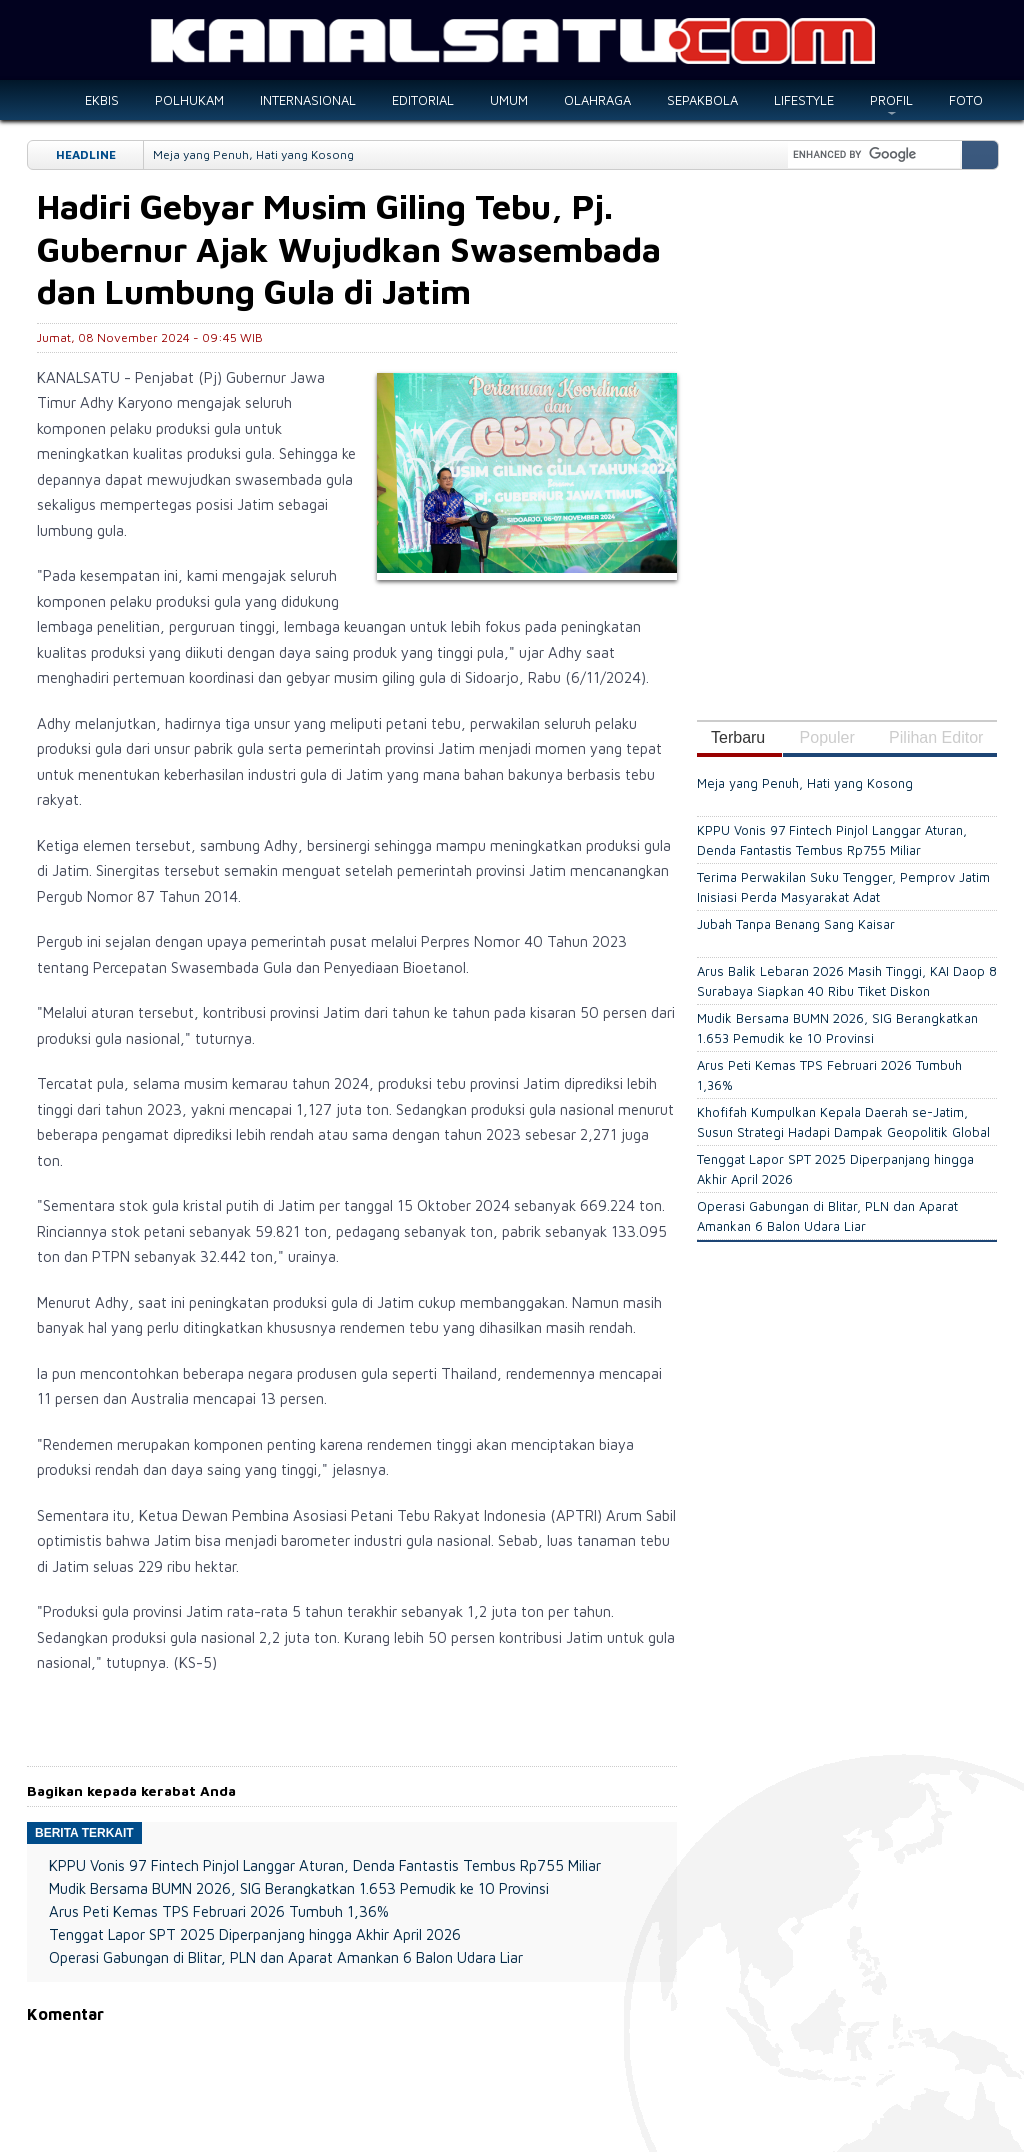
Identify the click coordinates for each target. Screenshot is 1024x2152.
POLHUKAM (189, 100)
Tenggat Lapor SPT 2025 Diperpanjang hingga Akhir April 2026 (255, 1934)
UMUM (509, 100)
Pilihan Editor (936, 737)
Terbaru (738, 737)
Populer (827, 737)
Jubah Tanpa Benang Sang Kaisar (796, 924)
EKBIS (102, 100)
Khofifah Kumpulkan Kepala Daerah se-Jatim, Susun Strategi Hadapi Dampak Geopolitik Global (843, 1122)
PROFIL (891, 100)
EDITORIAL (423, 100)
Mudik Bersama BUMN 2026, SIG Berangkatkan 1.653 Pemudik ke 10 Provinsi (299, 1888)
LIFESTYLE (804, 100)
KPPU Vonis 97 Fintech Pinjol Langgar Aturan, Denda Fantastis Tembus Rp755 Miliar (325, 1865)
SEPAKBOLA (702, 100)
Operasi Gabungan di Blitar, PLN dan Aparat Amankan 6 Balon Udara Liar (286, 1957)
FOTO (966, 100)
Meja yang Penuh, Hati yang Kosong (253, 154)
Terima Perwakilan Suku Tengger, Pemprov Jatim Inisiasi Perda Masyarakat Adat (843, 887)
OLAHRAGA (597, 100)
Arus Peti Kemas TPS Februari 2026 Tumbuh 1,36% (219, 1911)
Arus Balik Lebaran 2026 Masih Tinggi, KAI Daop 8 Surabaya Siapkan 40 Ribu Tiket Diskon (847, 981)
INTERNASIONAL (308, 100)
